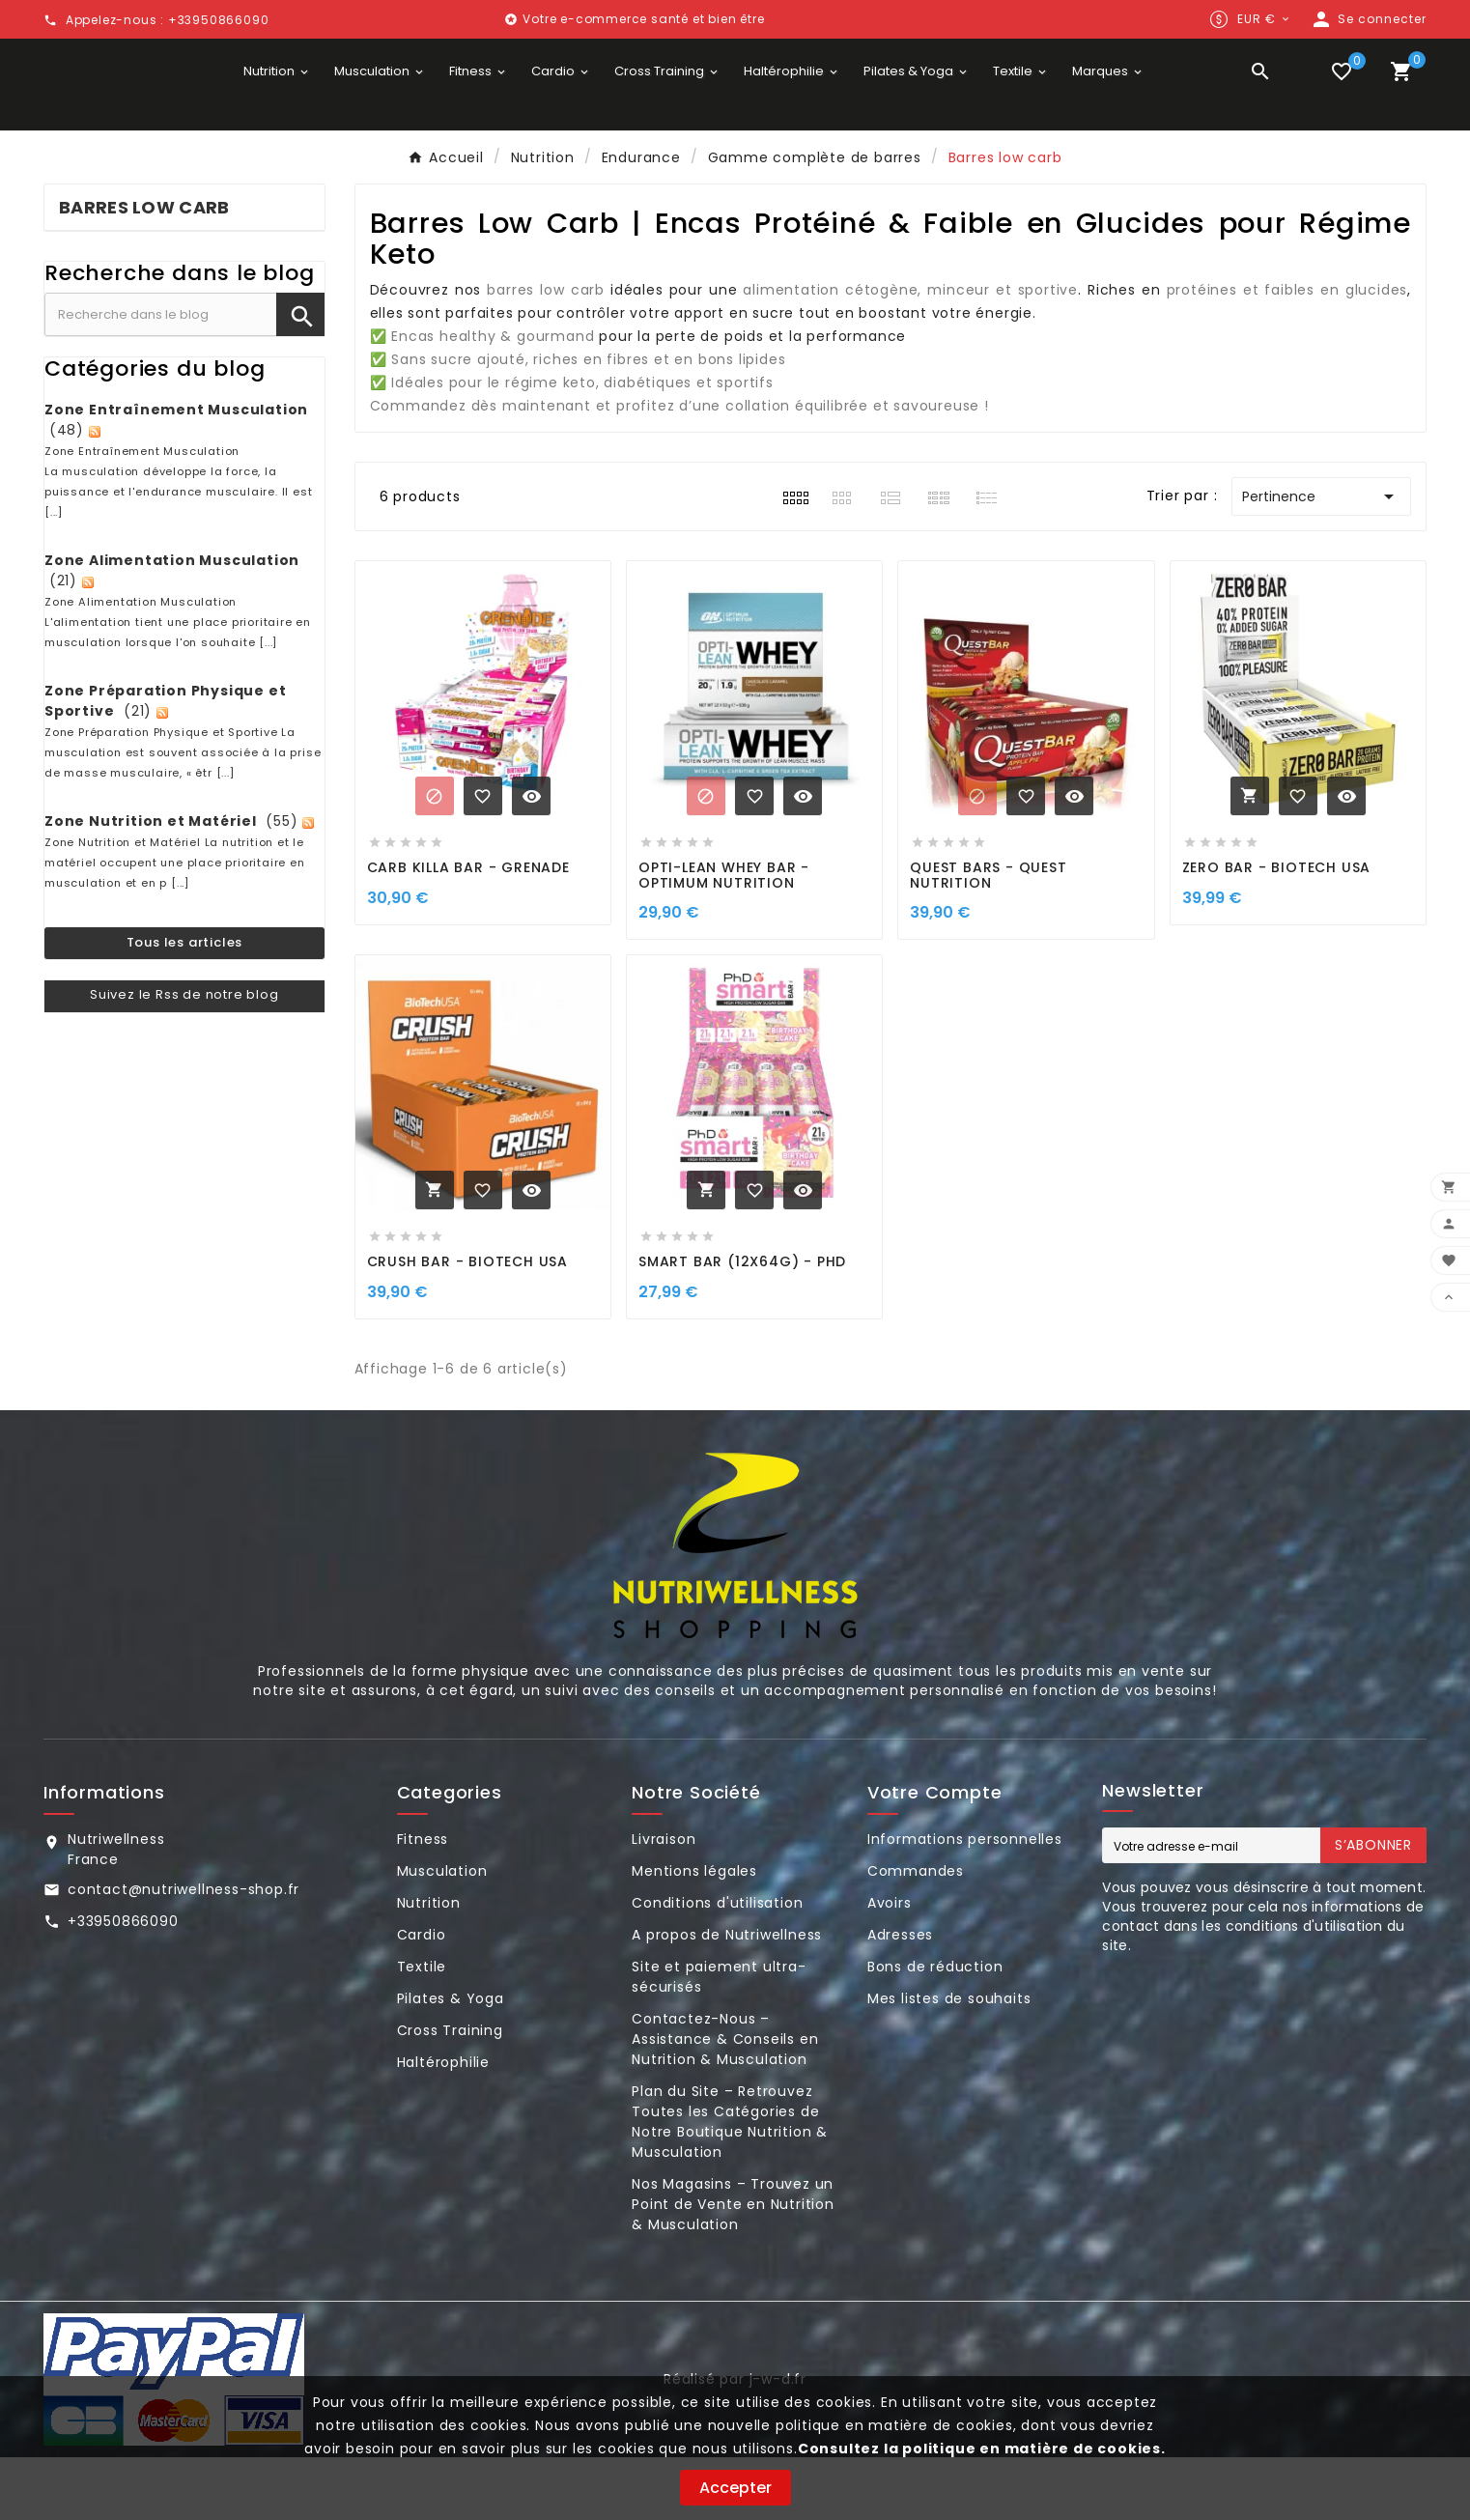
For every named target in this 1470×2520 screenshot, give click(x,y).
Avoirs (889, 1965)
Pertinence (1321, 559)
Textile (422, 2029)
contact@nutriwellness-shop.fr (183, 1952)
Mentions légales (694, 1933)
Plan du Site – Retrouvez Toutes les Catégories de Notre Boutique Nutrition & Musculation (730, 2184)
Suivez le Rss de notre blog (184, 1057)
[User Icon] (1368, 19)
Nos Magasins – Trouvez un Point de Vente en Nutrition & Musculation (733, 2267)
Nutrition (429, 1965)
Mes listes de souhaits (949, 2061)
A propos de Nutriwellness (727, 1997)
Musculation (442, 1933)
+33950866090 (123, 1984)
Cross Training (450, 2093)
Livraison (663, 1901)
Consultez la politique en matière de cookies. (982, 2448)
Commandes (915, 1933)
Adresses (900, 1997)
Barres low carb (144, 271)
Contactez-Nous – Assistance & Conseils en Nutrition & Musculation (725, 2102)
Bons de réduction (935, 2029)
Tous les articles (185, 1006)
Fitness (423, 1901)
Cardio (421, 1997)
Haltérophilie (443, 2125)
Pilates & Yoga (450, 2061)
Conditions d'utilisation (717, 1965)
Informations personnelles (964, 1901)
